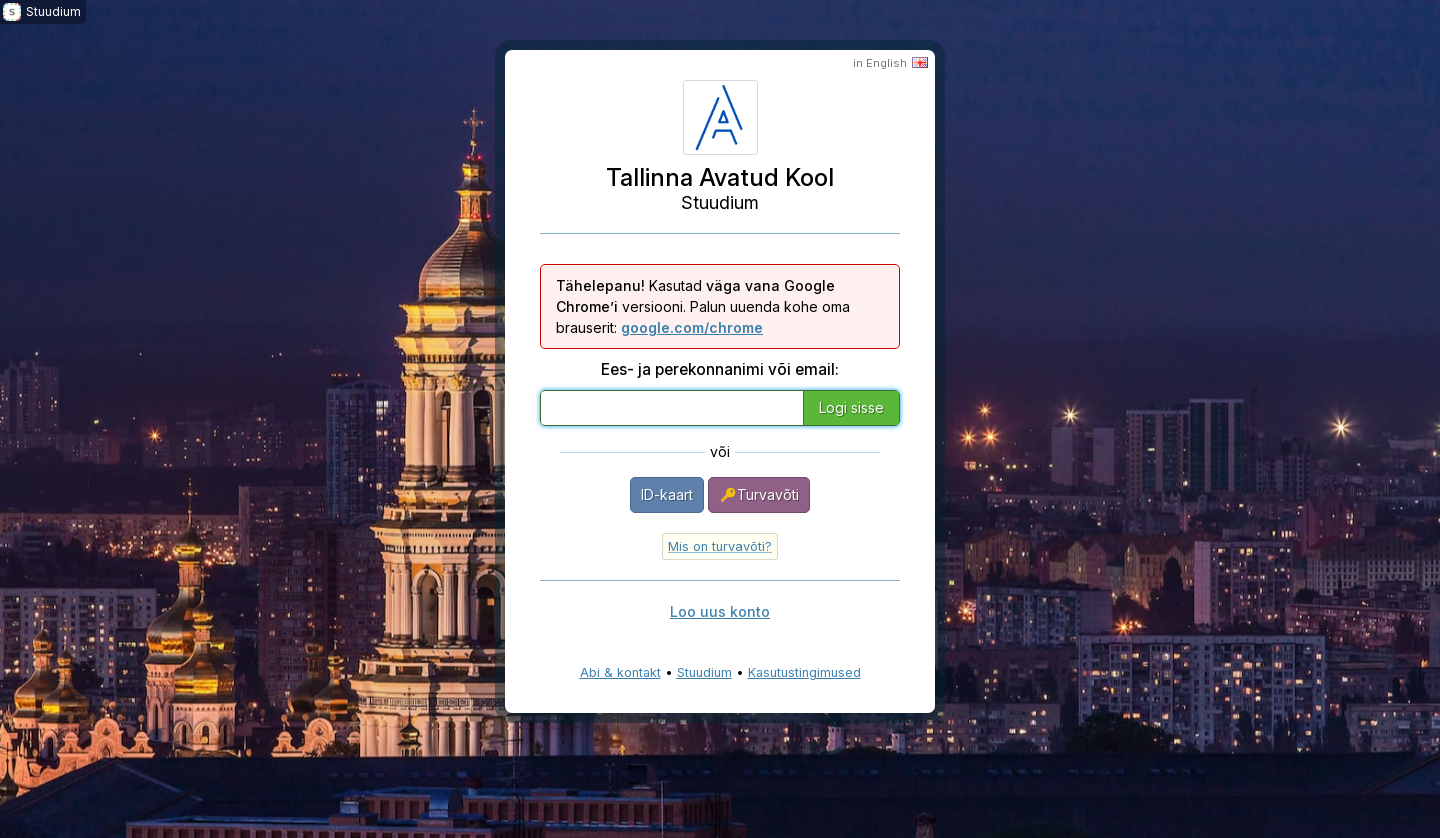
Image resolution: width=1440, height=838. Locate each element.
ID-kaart (667, 494)
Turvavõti (759, 495)
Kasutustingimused (804, 672)
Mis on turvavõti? (720, 546)
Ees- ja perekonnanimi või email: (720, 369)
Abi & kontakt (620, 672)
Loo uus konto (720, 611)
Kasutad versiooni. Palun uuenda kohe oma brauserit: (703, 306)
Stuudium (704, 672)
